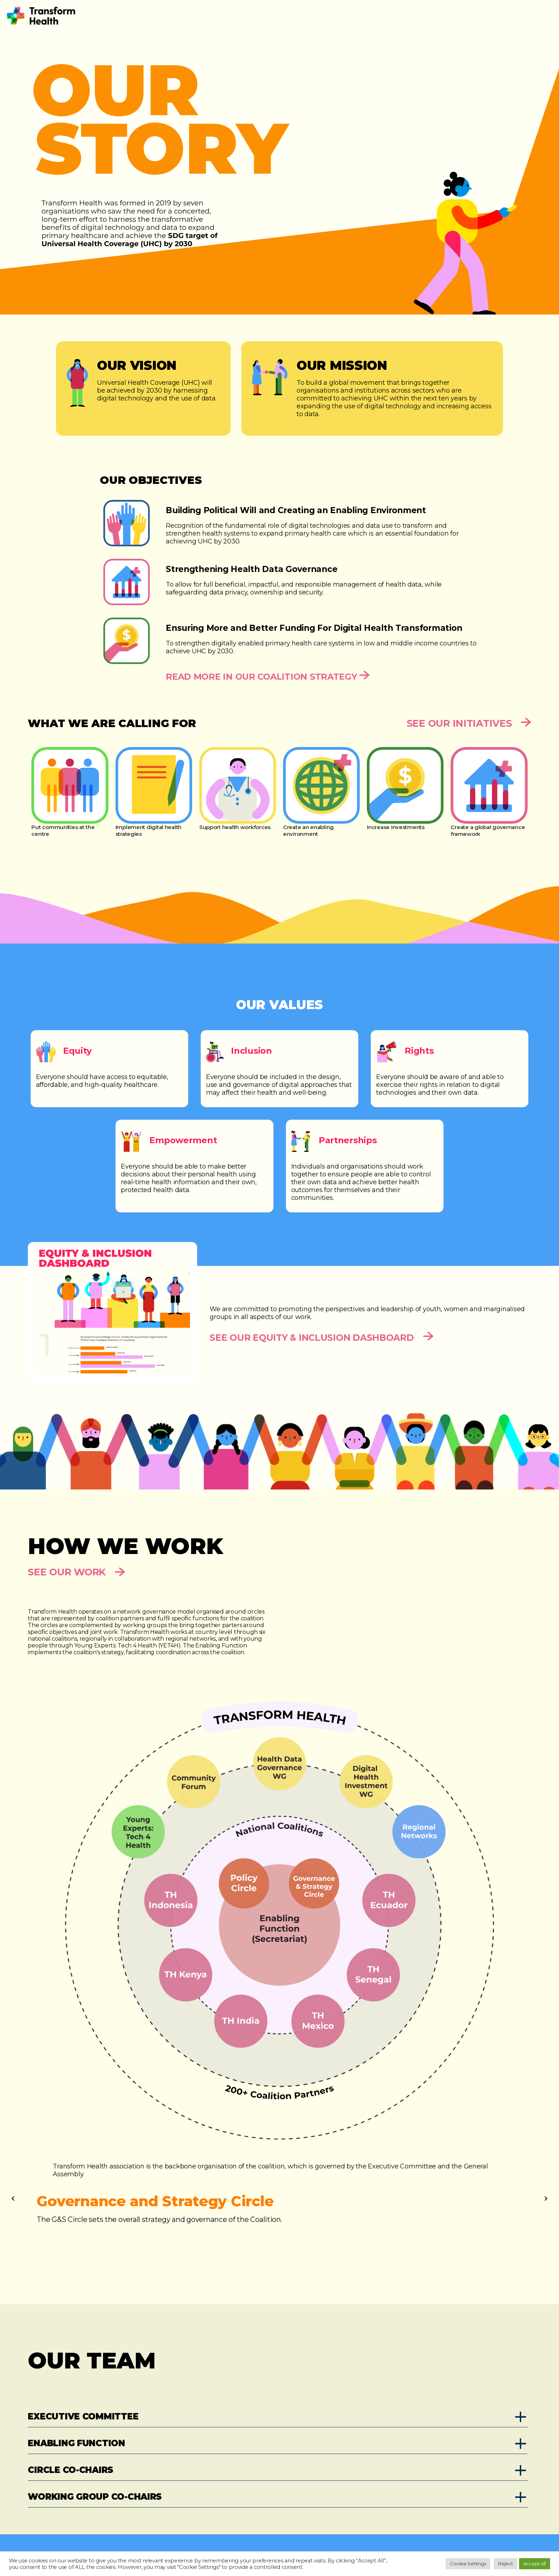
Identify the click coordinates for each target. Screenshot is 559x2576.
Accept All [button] (534, 2563)
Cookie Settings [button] (468, 2563)
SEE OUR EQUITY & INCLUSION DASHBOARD (322, 1337)
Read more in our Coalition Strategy (268, 676)
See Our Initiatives (469, 723)
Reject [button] (505, 2563)
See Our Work (76, 1572)
